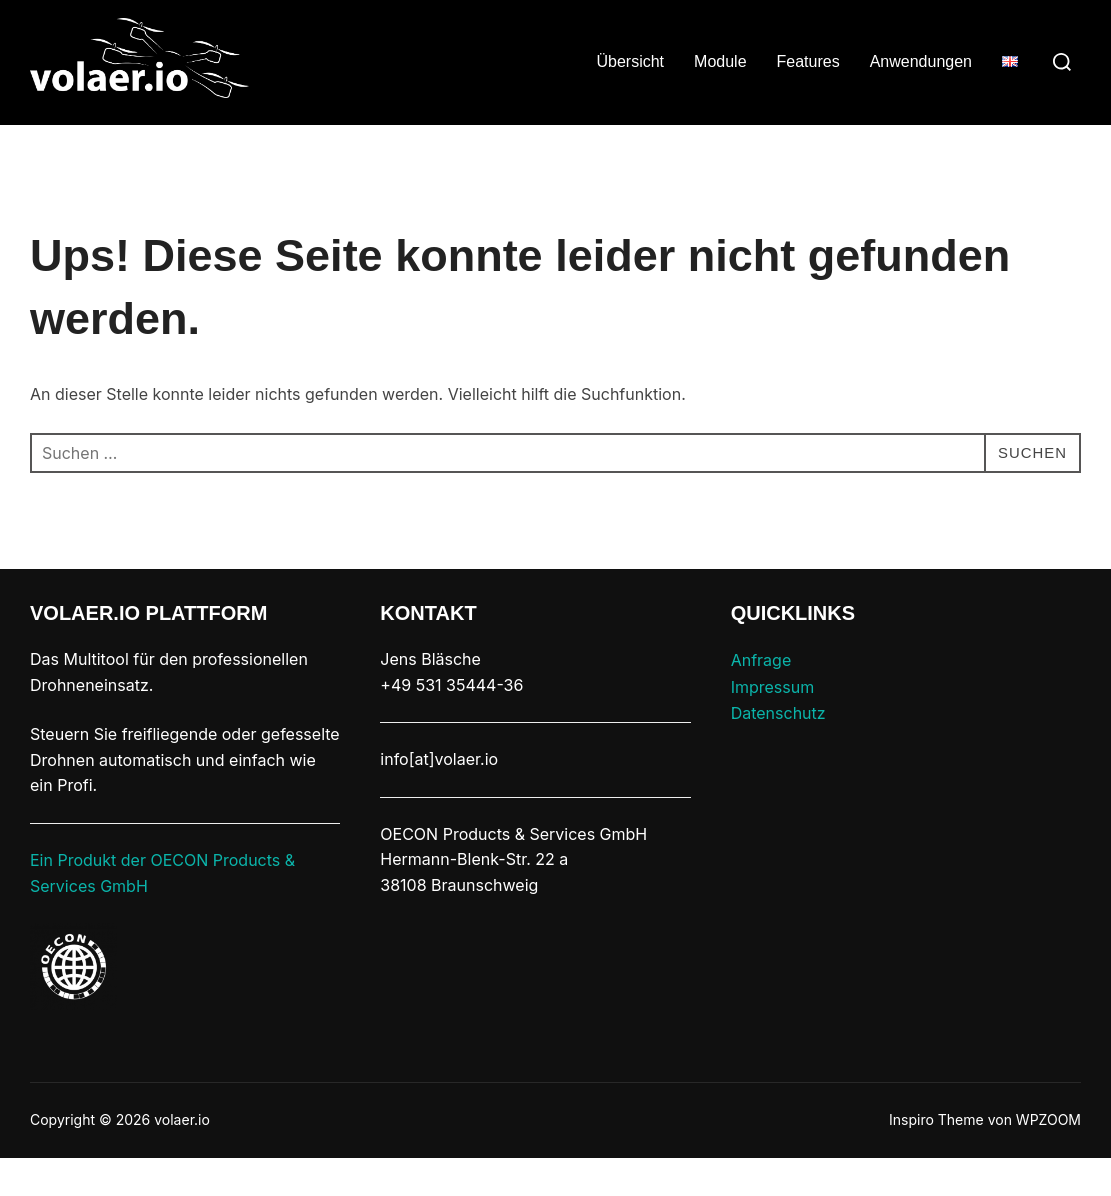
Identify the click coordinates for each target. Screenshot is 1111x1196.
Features (808, 61)
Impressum (773, 725)
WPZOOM (1048, 1158)
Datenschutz (778, 752)
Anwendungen (921, 61)
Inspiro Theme (936, 1158)
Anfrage (761, 699)
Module (720, 61)
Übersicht (630, 61)
